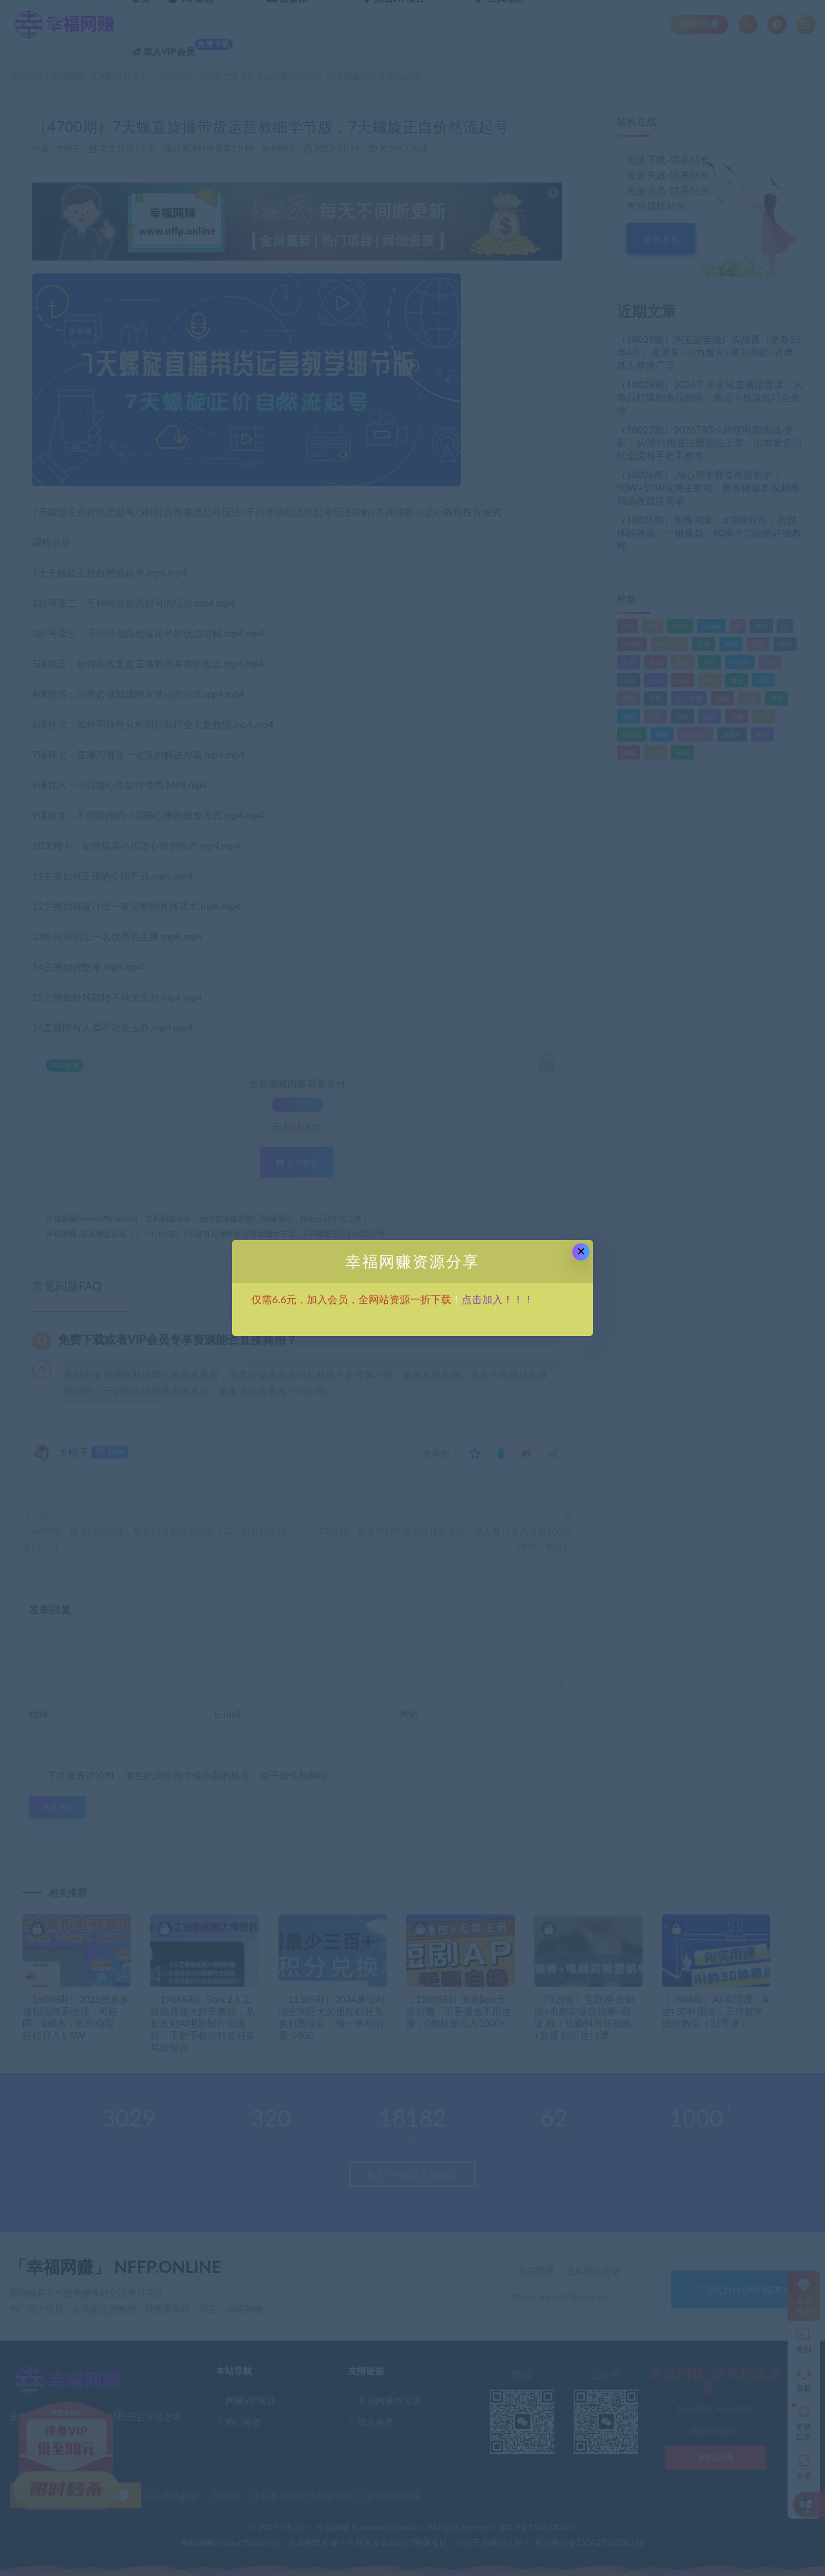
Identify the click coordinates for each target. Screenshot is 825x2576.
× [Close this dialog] (581, 1251)
